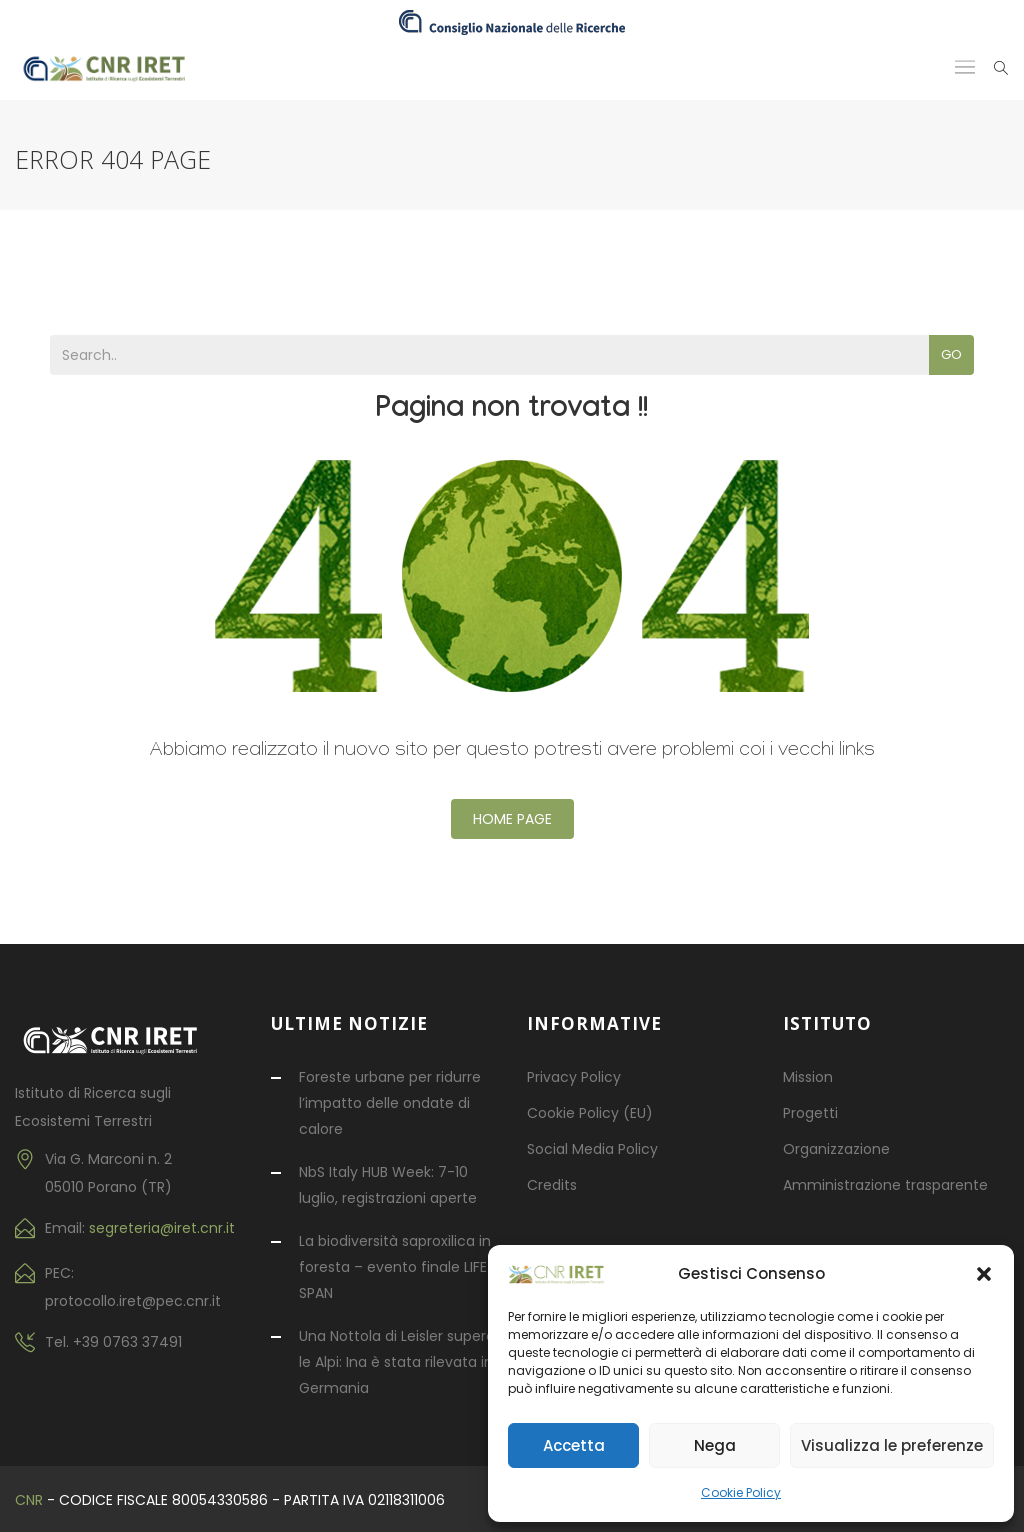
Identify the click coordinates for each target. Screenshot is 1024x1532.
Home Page (512, 819)
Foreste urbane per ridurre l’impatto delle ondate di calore (390, 1103)
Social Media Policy (592, 1149)
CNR (29, 1500)
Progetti (810, 1113)
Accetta (574, 1445)
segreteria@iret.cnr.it (162, 1228)
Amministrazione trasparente (885, 1185)
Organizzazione (836, 1149)
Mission (808, 1077)
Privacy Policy (574, 1077)
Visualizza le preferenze (892, 1445)
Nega (715, 1445)
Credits (552, 1185)
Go (951, 354)
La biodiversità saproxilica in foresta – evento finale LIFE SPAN (395, 1267)
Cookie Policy (741, 1492)
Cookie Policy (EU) (590, 1113)
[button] (984, 1274)
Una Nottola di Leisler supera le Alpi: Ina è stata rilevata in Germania (397, 1362)
